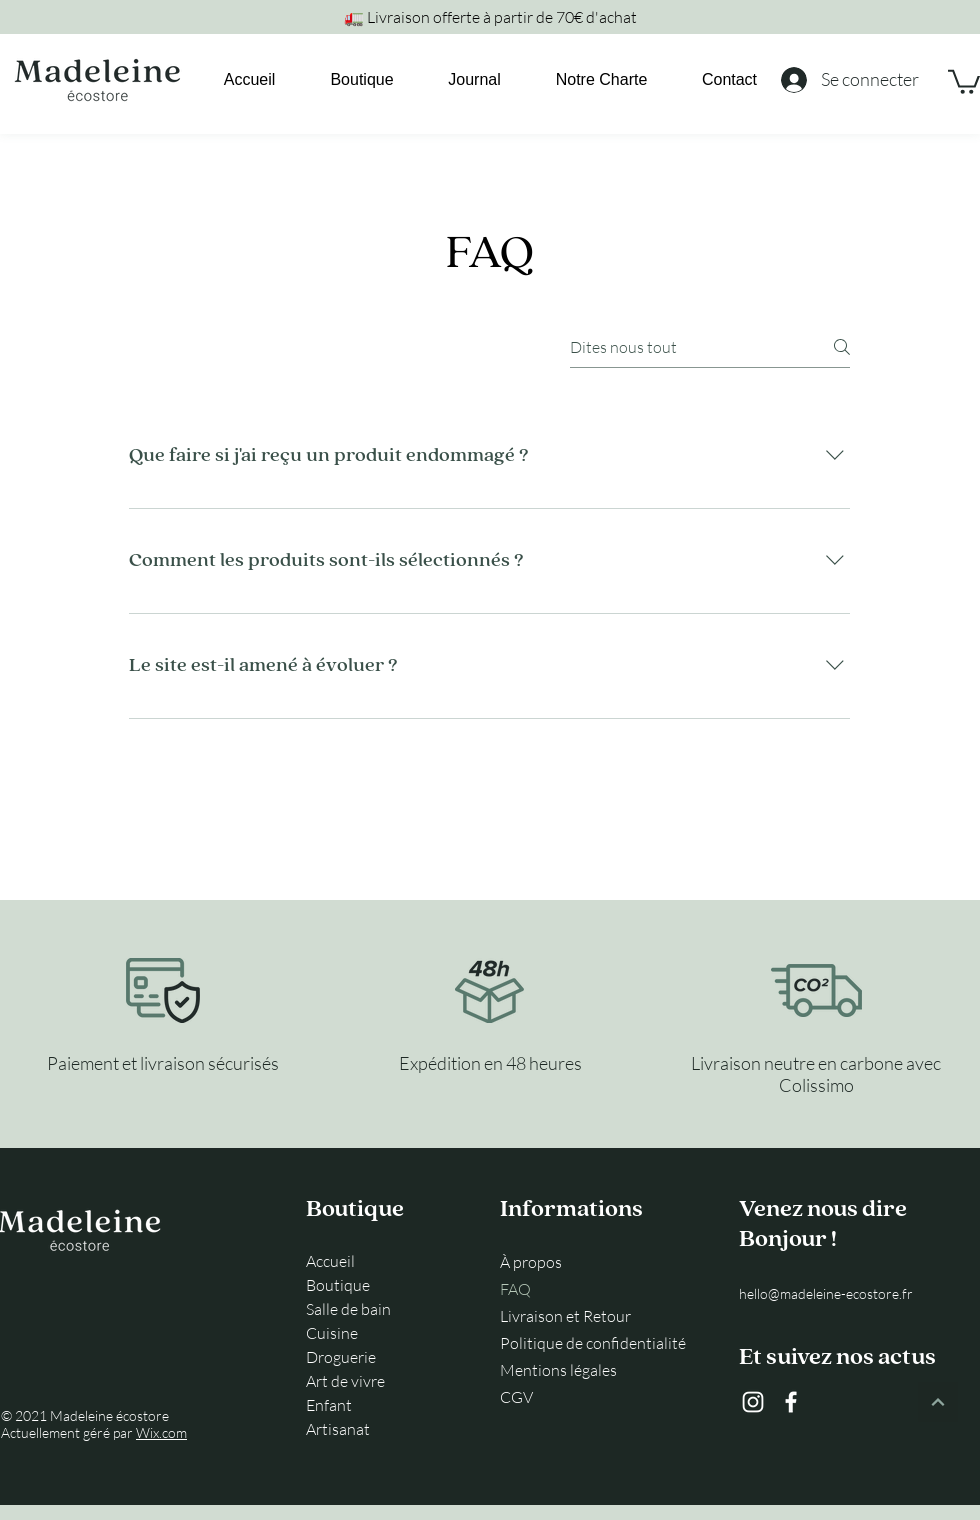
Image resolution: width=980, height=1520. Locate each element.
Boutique (338, 1285)
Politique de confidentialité (590, 1343)
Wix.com (161, 1432)
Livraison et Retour (565, 1316)
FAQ (515, 1289)
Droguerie (341, 1357)
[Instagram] (753, 1402)
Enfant (329, 1405)
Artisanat (338, 1429)
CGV (516, 1397)
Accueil (330, 1261)
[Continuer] (938, 1402)
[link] (964, 80)
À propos (531, 1262)
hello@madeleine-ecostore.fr (826, 1293)
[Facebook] (791, 1402)
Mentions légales (558, 1370)
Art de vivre (345, 1381)
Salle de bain (348, 1309)
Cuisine (332, 1333)
